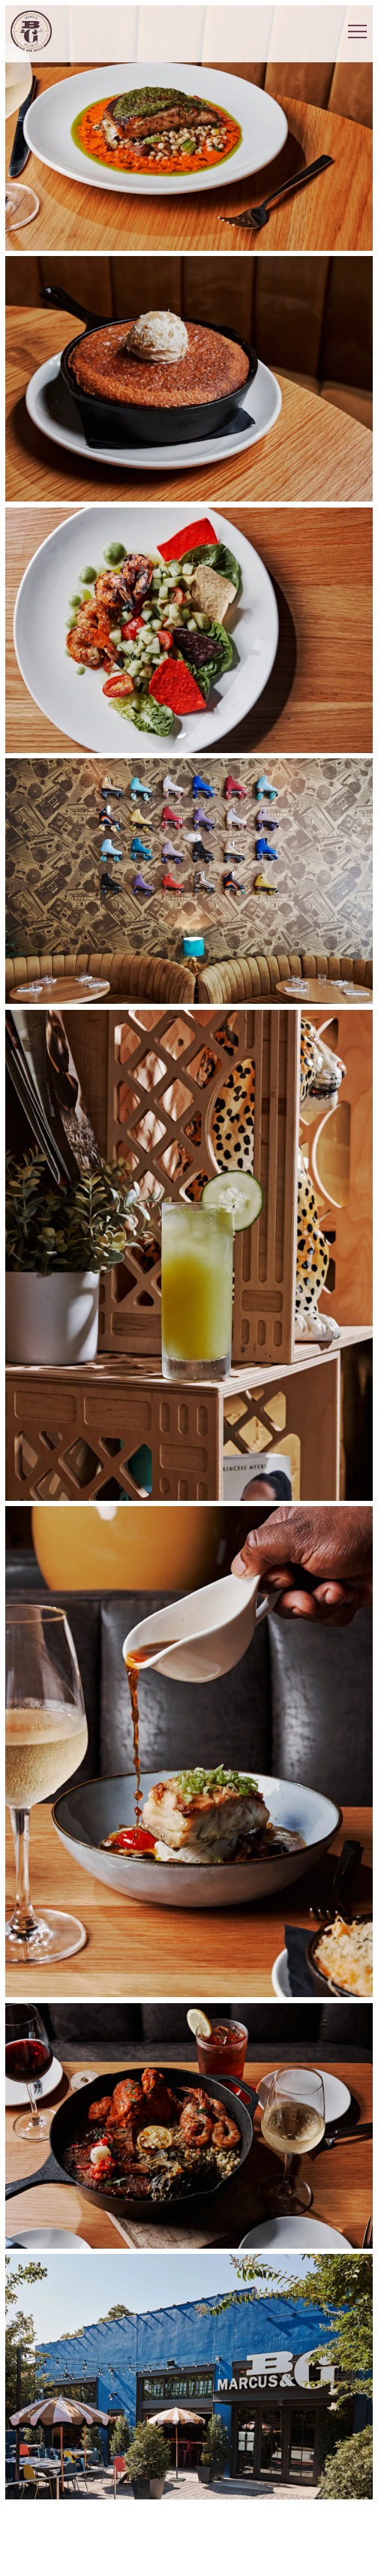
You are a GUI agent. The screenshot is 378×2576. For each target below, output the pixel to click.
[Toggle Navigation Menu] (357, 32)
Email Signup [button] (189, 2558)
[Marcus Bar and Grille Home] (31, 31)
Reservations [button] (189, 2522)
